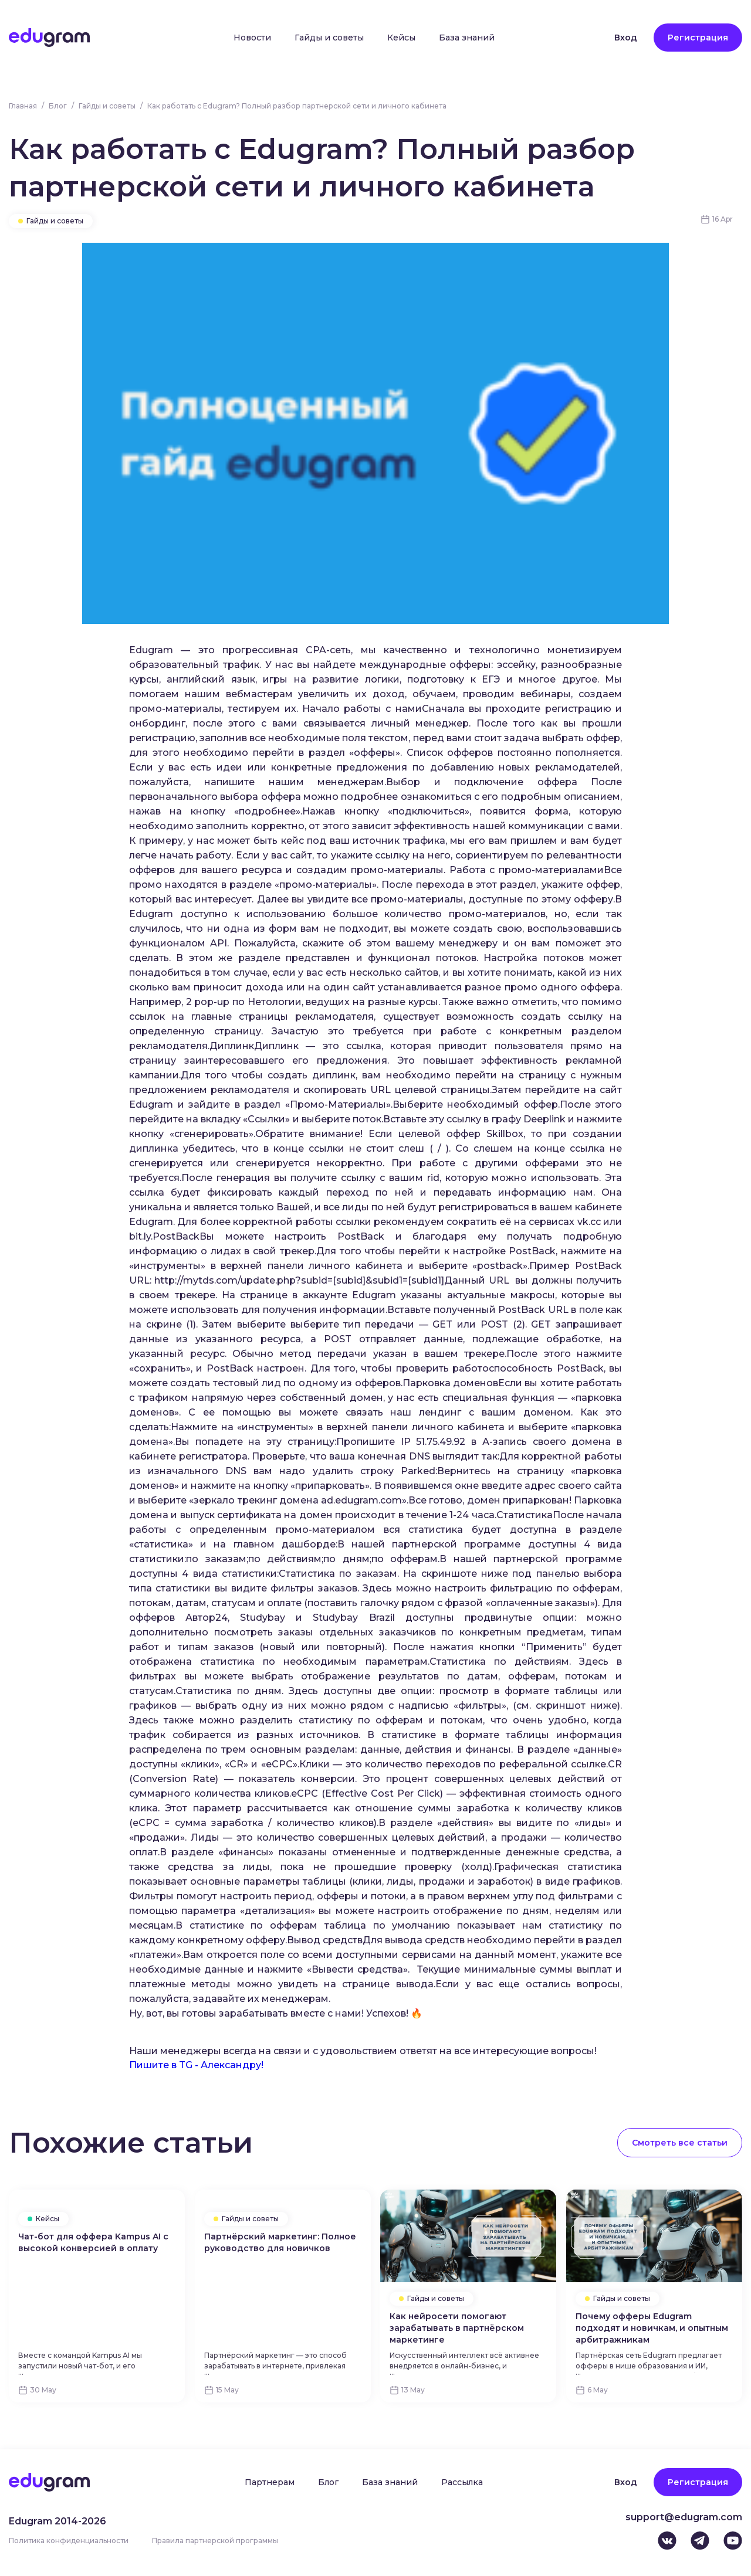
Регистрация (698, 37)
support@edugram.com (683, 2517)
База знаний (467, 37)
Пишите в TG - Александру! (196, 2065)
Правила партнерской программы (215, 2540)
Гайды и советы (329, 37)
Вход (625, 37)
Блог (58, 105)
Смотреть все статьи (680, 2142)
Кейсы (401, 37)
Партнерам (270, 2482)
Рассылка (462, 2482)
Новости (252, 37)
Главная (23, 105)
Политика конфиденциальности (68, 2540)
